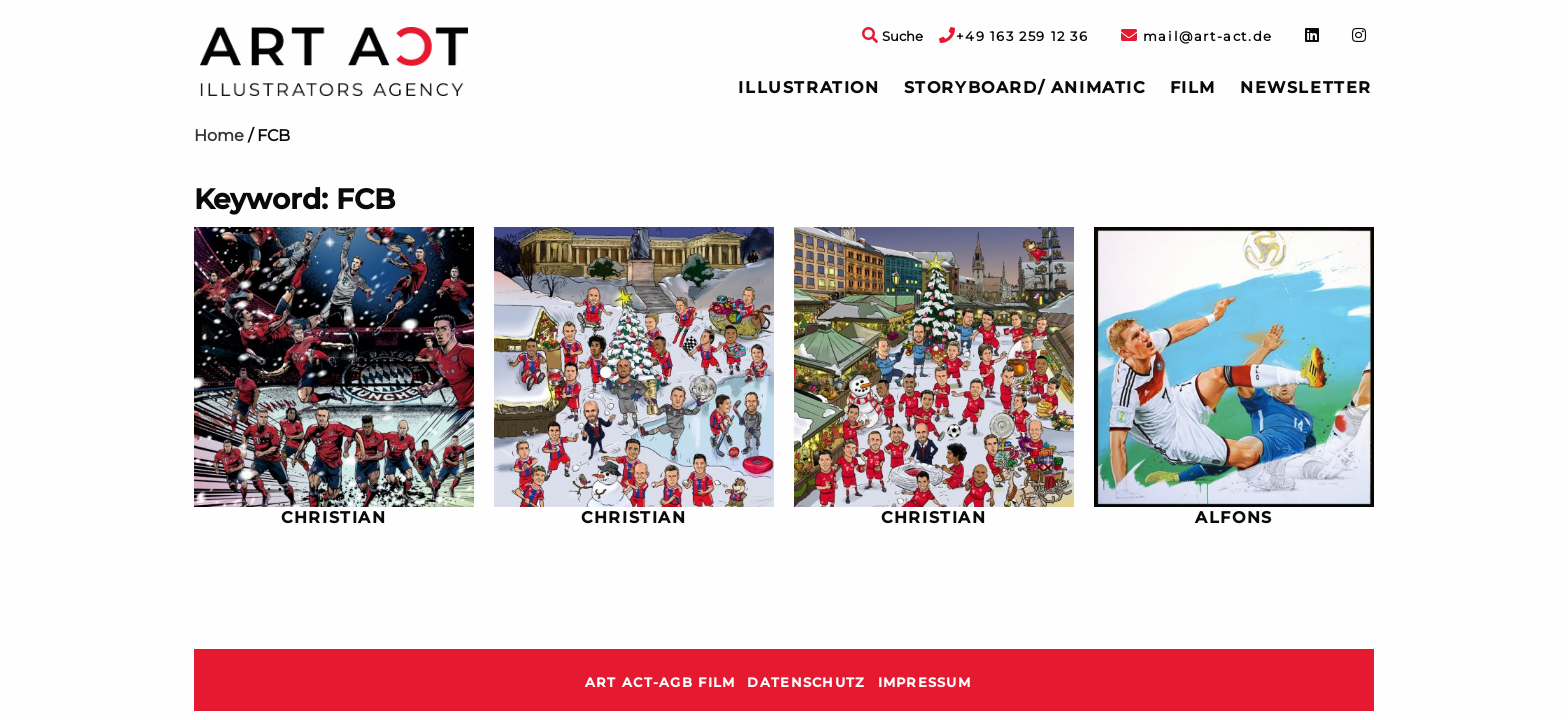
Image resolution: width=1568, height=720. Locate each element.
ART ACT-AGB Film (660, 682)
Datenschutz (806, 682)
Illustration (808, 87)
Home (219, 135)
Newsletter (1306, 87)
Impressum (925, 682)
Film (1193, 87)
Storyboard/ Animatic (1025, 87)
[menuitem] (808, 88)
